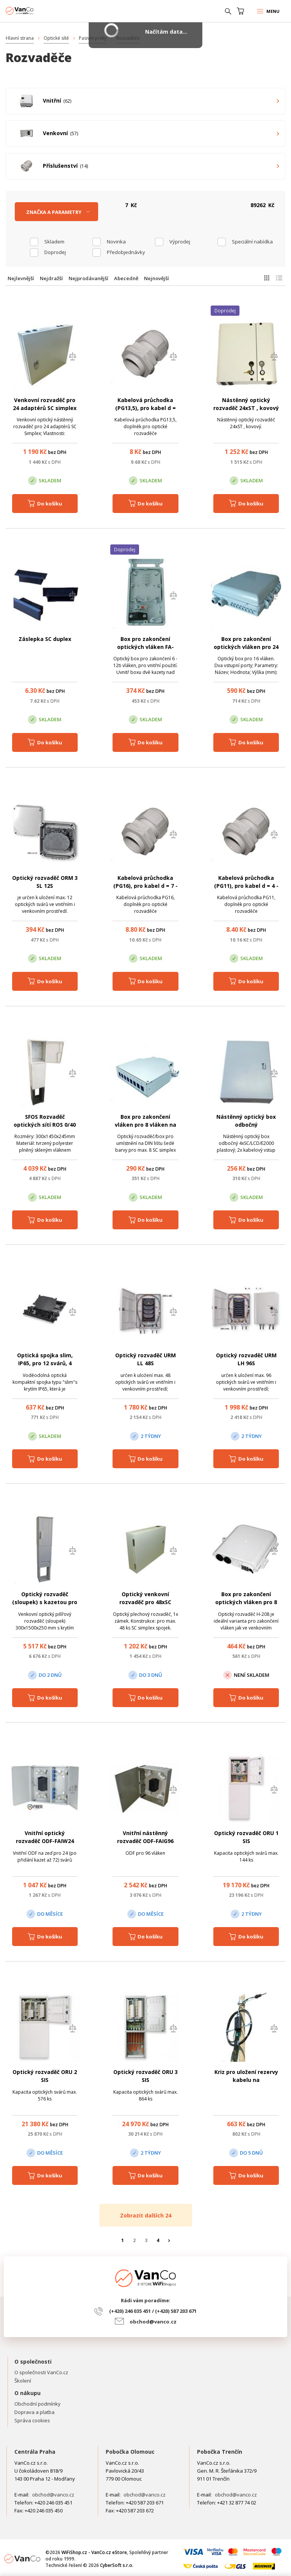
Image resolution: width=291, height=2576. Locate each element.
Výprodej (179, 241)
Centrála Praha (34, 2451)
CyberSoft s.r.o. (116, 2565)
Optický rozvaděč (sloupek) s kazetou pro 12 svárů (44, 1602)
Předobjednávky (126, 252)
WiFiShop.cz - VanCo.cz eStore (34, 11)
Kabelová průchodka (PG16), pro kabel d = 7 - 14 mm (145, 885)
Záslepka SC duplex (45, 638)
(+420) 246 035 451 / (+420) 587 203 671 (153, 2311)
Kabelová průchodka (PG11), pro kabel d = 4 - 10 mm (246, 885)
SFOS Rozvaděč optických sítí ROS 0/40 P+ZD (45, 1124)
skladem (54, 241)
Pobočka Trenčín (219, 2451)
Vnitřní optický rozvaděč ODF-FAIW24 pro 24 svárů (45, 1840)
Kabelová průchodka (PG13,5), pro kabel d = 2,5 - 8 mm (145, 407)
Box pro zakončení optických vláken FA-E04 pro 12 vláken (145, 646)
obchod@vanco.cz (153, 2321)
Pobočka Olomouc (130, 2451)
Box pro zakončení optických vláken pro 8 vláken (246, 1602)
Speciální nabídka (252, 241)
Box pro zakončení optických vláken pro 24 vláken (246, 646)
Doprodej (55, 252)
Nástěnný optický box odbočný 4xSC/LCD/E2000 (246, 1124)
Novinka (116, 241)
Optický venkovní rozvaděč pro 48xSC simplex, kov (145, 1602)
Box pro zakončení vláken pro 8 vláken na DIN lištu (145, 1124)
